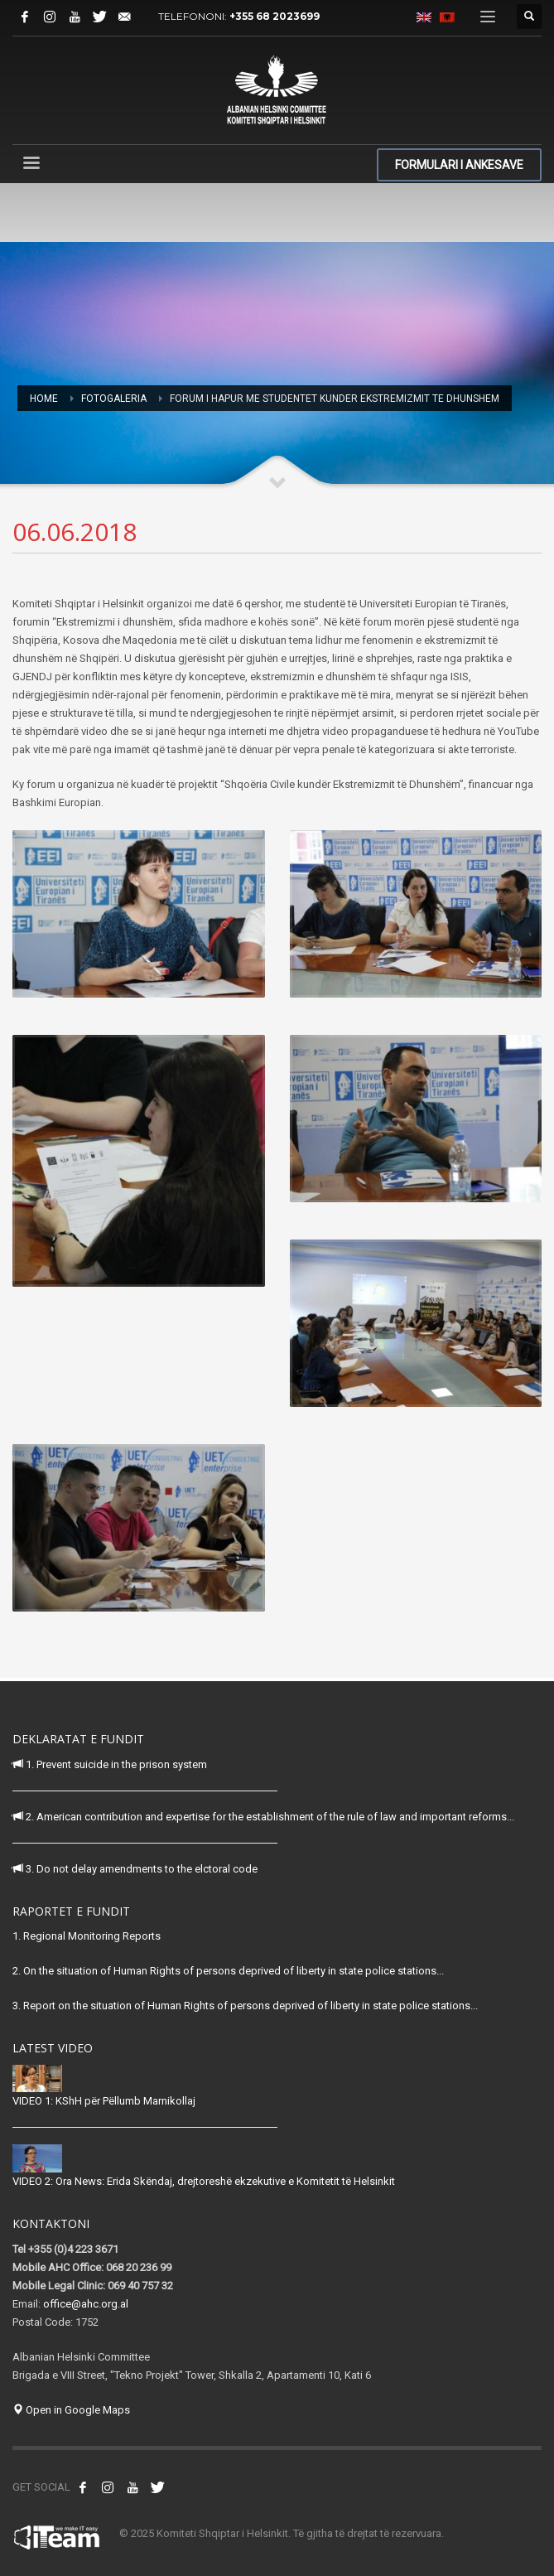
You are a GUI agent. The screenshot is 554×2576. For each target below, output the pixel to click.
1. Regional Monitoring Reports (86, 1936)
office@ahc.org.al (85, 2304)
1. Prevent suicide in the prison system (109, 1764)
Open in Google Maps (71, 2410)
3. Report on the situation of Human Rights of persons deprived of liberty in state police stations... (245, 2005)
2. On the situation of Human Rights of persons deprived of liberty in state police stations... (228, 1971)
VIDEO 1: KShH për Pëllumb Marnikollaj (103, 2101)
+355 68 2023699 (274, 16)
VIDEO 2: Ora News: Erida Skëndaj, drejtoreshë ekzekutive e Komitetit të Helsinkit (203, 2181)
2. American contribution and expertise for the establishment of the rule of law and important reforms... (263, 1816)
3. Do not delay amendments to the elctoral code (135, 1869)
